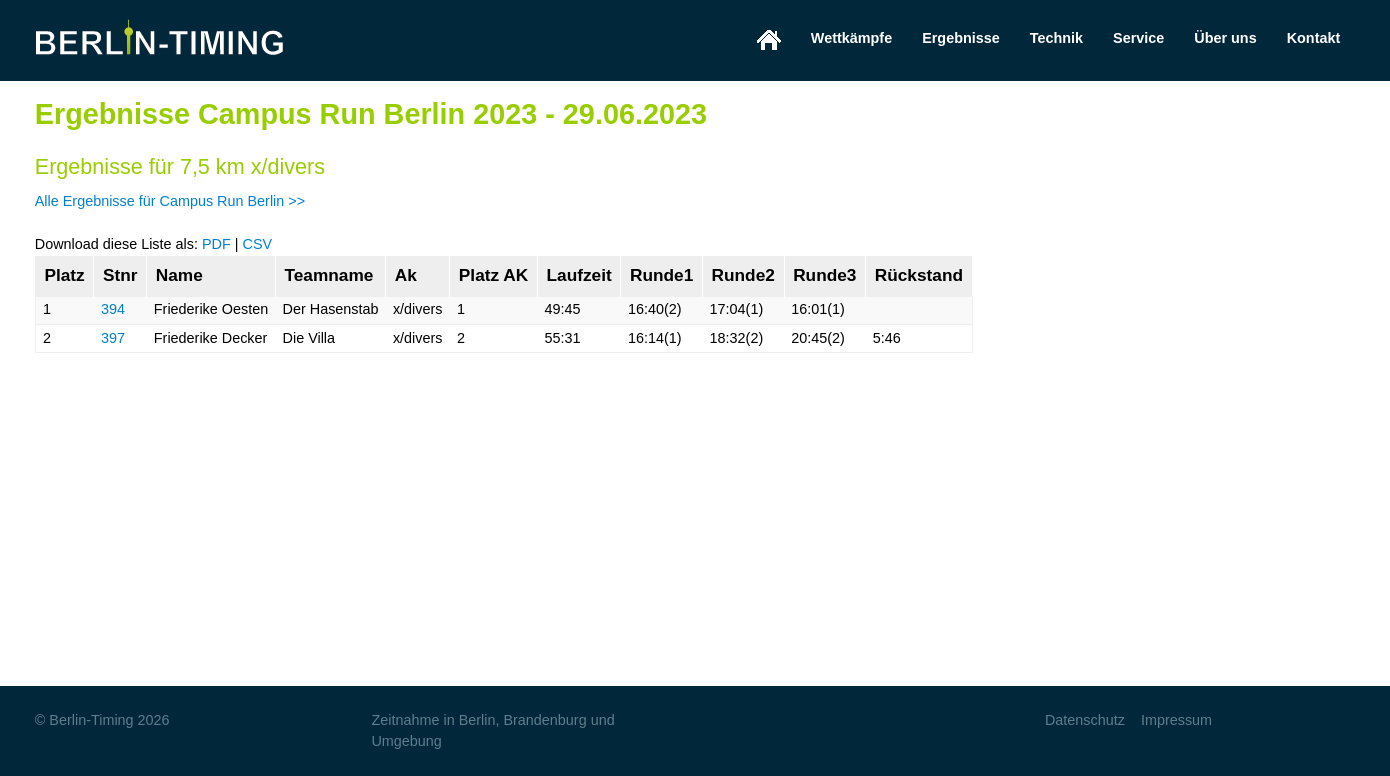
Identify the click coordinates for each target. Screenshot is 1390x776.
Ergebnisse (961, 38)
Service (1138, 38)
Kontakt (1314, 38)
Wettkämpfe (851, 38)
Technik (1056, 38)
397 (113, 338)
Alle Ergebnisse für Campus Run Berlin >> (170, 201)
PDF (216, 244)
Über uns (1225, 38)
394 (113, 309)
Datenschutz (1085, 720)
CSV (257, 244)
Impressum (1176, 720)
